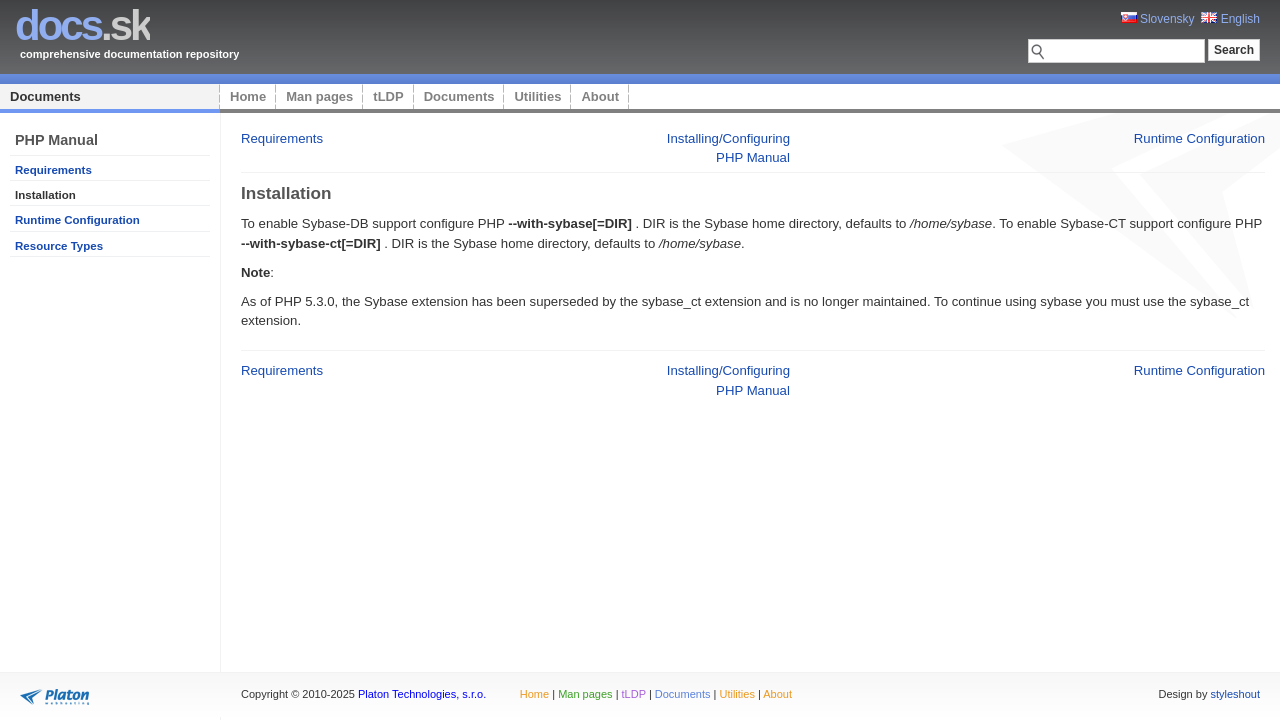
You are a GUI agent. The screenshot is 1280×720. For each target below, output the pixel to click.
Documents (45, 96)
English (1230, 19)
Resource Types (59, 246)
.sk (82, 25)
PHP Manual (753, 157)
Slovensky (1158, 19)
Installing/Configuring (728, 138)
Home (248, 96)
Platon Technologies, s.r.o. (422, 694)
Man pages (319, 96)
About (600, 96)
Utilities (537, 96)
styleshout (1235, 694)
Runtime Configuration (77, 220)
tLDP (388, 96)
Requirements (53, 170)
